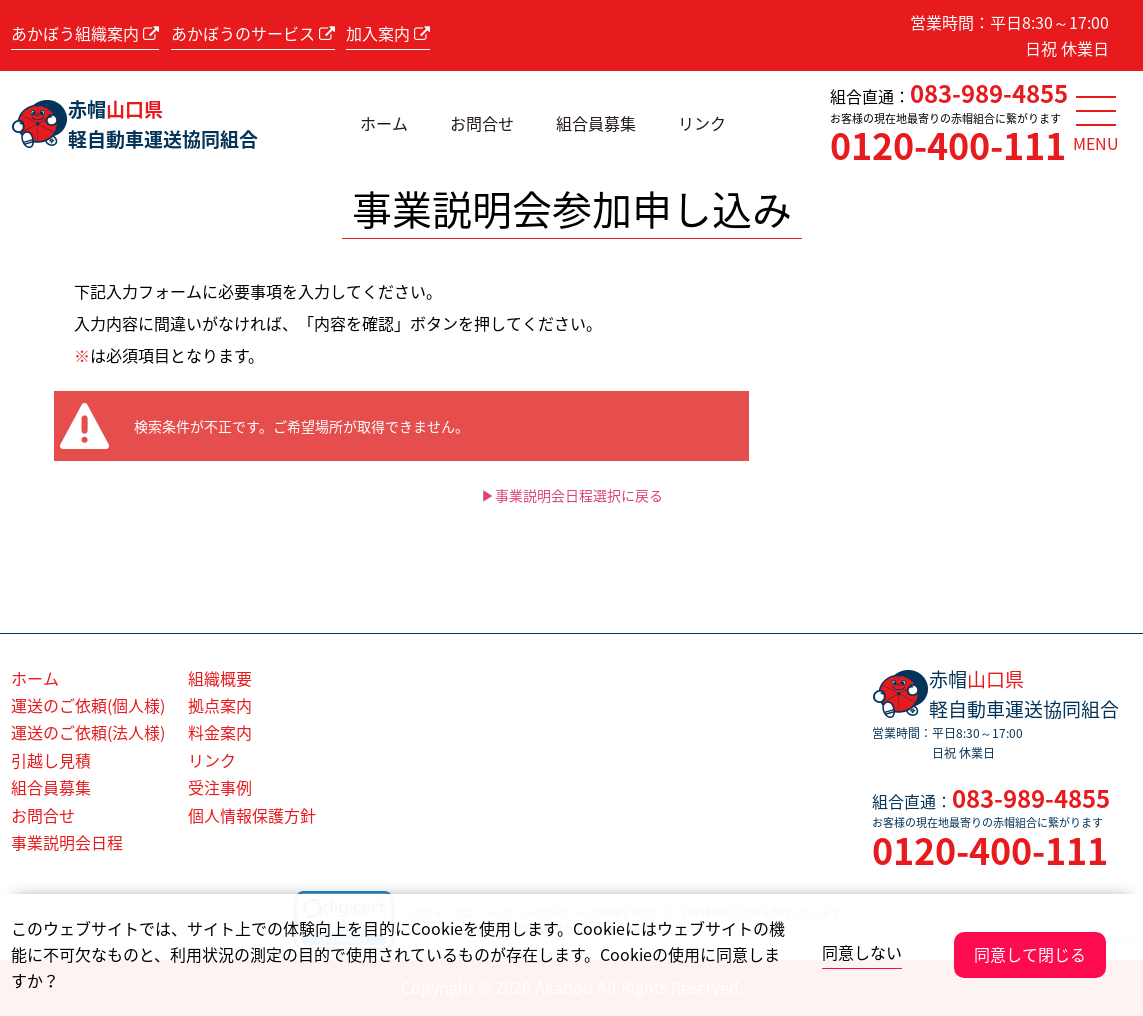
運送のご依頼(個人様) (88, 705)
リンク (702, 123)
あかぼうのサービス (253, 33)
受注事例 (220, 787)
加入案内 (388, 33)
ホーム (384, 123)
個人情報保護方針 (252, 815)
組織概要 (220, 678)
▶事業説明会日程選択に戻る (572, 495)
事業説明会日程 (67, 842)
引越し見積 (51, 760)
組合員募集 (596, 123)
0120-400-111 (948, 145)
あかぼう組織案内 (85, 33)
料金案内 (220, 732)
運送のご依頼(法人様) (88, 732)
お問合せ (482, 123)
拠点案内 (220, 705)
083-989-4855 (989, 93)
